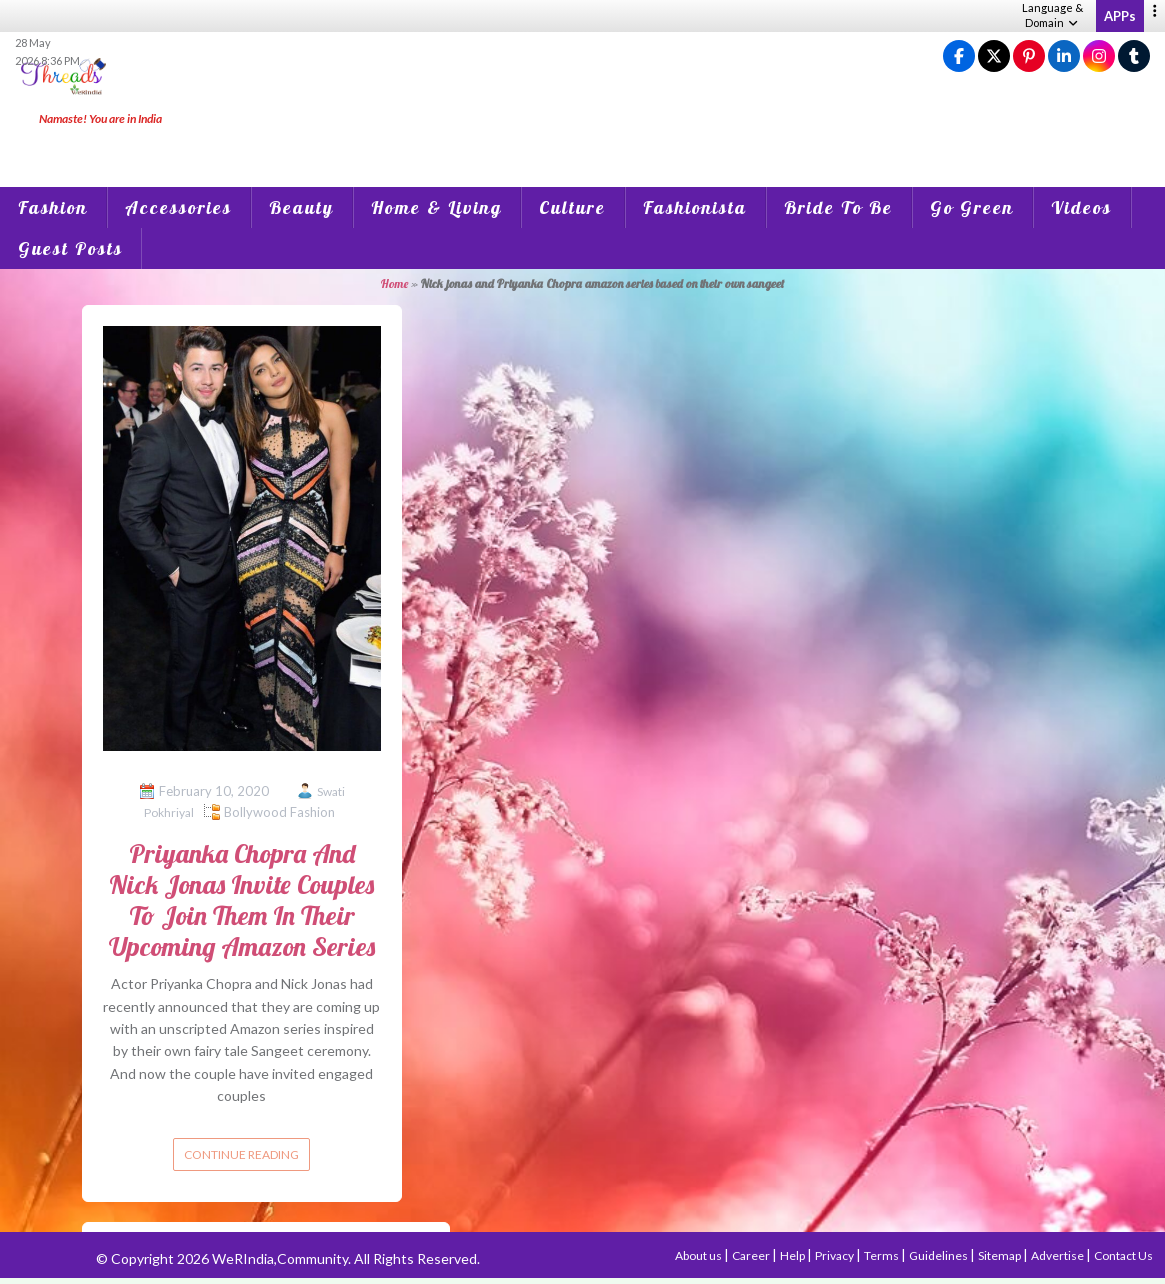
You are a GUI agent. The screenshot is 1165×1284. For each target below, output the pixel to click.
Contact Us (1123, 1255)
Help (793, 1255)
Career (752, 1255)
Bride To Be (838, 207)
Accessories (178, 207)
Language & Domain (1052, 15)
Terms (882, 1255)
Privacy (835, 1255)
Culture (572, 207)
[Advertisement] (583, 140)
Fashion (53, 207)
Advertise (1058, 1255)
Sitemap (1000, 1255)
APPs (1120, 16)
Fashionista (695, 207)
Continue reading (241, 1154)
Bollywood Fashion (279, 812)
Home (394, 283)
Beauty (301, 207)
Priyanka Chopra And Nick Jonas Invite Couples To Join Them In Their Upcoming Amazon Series (242, 900)
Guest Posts (70, 248)
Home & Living (436, 207)
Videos (1081, 207)
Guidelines (939, 1255)
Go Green (972, 207)
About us (699, 1255)
